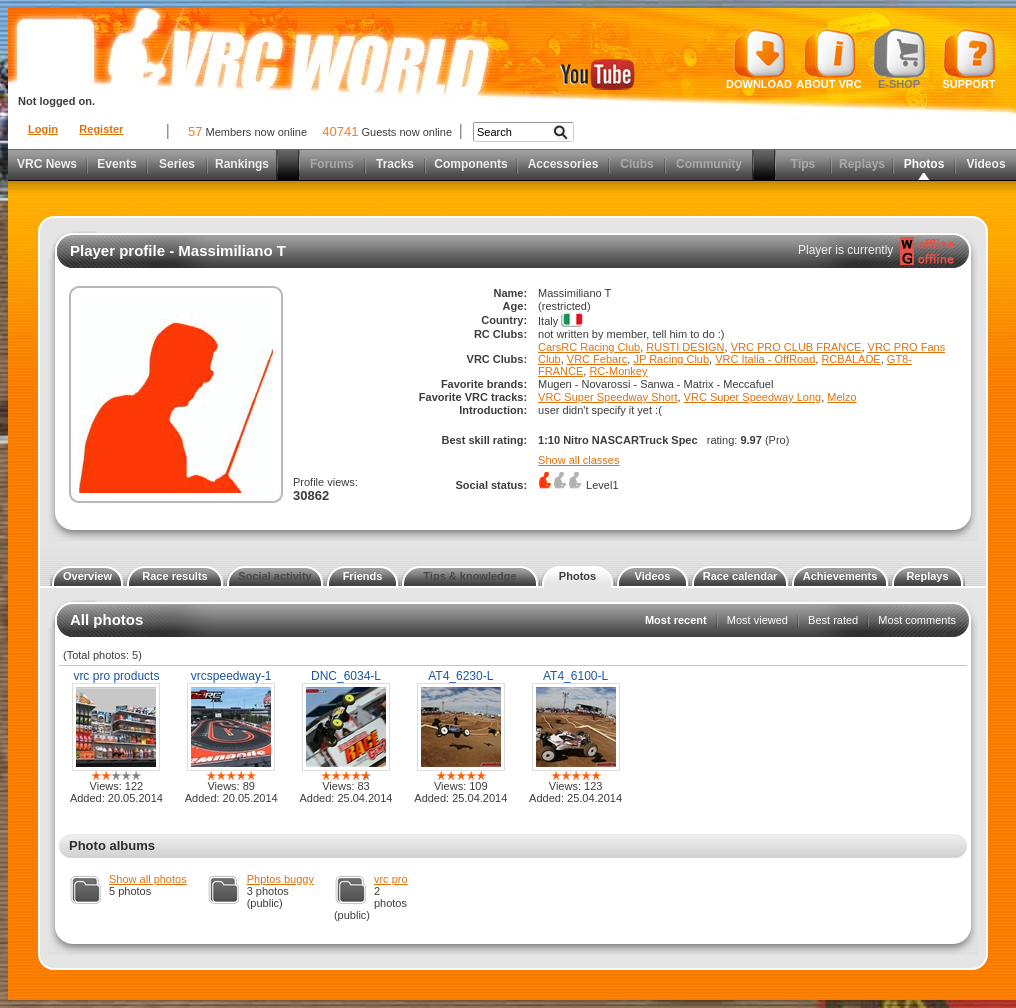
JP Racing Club (671, 359)
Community (709, 164)
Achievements (840, 576)
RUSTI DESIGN (685, 347)
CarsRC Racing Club (589, 347)
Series (177, 164)
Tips (803, 164)
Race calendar (740, 576)
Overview (87, 576)
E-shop (899, 59)
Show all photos (148, 879)
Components (470, 164)
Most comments (917, 620)
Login (43, 129)
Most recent (676, 620)
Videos (985, 164)
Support (969, 59)
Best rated (833, 620)
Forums (332, 164)
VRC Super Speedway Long (753, 397)
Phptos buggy (280, 879)
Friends (363, 576)
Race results (174, 576)
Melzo (841, 397)
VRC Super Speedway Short (607, 397)
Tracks (395, 164)
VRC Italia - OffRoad (765, 359)
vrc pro (391, 879)
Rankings (242, 164)
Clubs (636, 164)
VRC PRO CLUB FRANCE (796, 347)
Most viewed (757, 620)
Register (101, 129)
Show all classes (578, 460)
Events (116, 164)
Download (759, 59)
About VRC (828, 59)
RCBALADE (850, 359)
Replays (862, 164)
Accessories (563, 164)
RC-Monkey (618, 371)
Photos (924, 164)
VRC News (47, 164)
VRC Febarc (597, 359)
